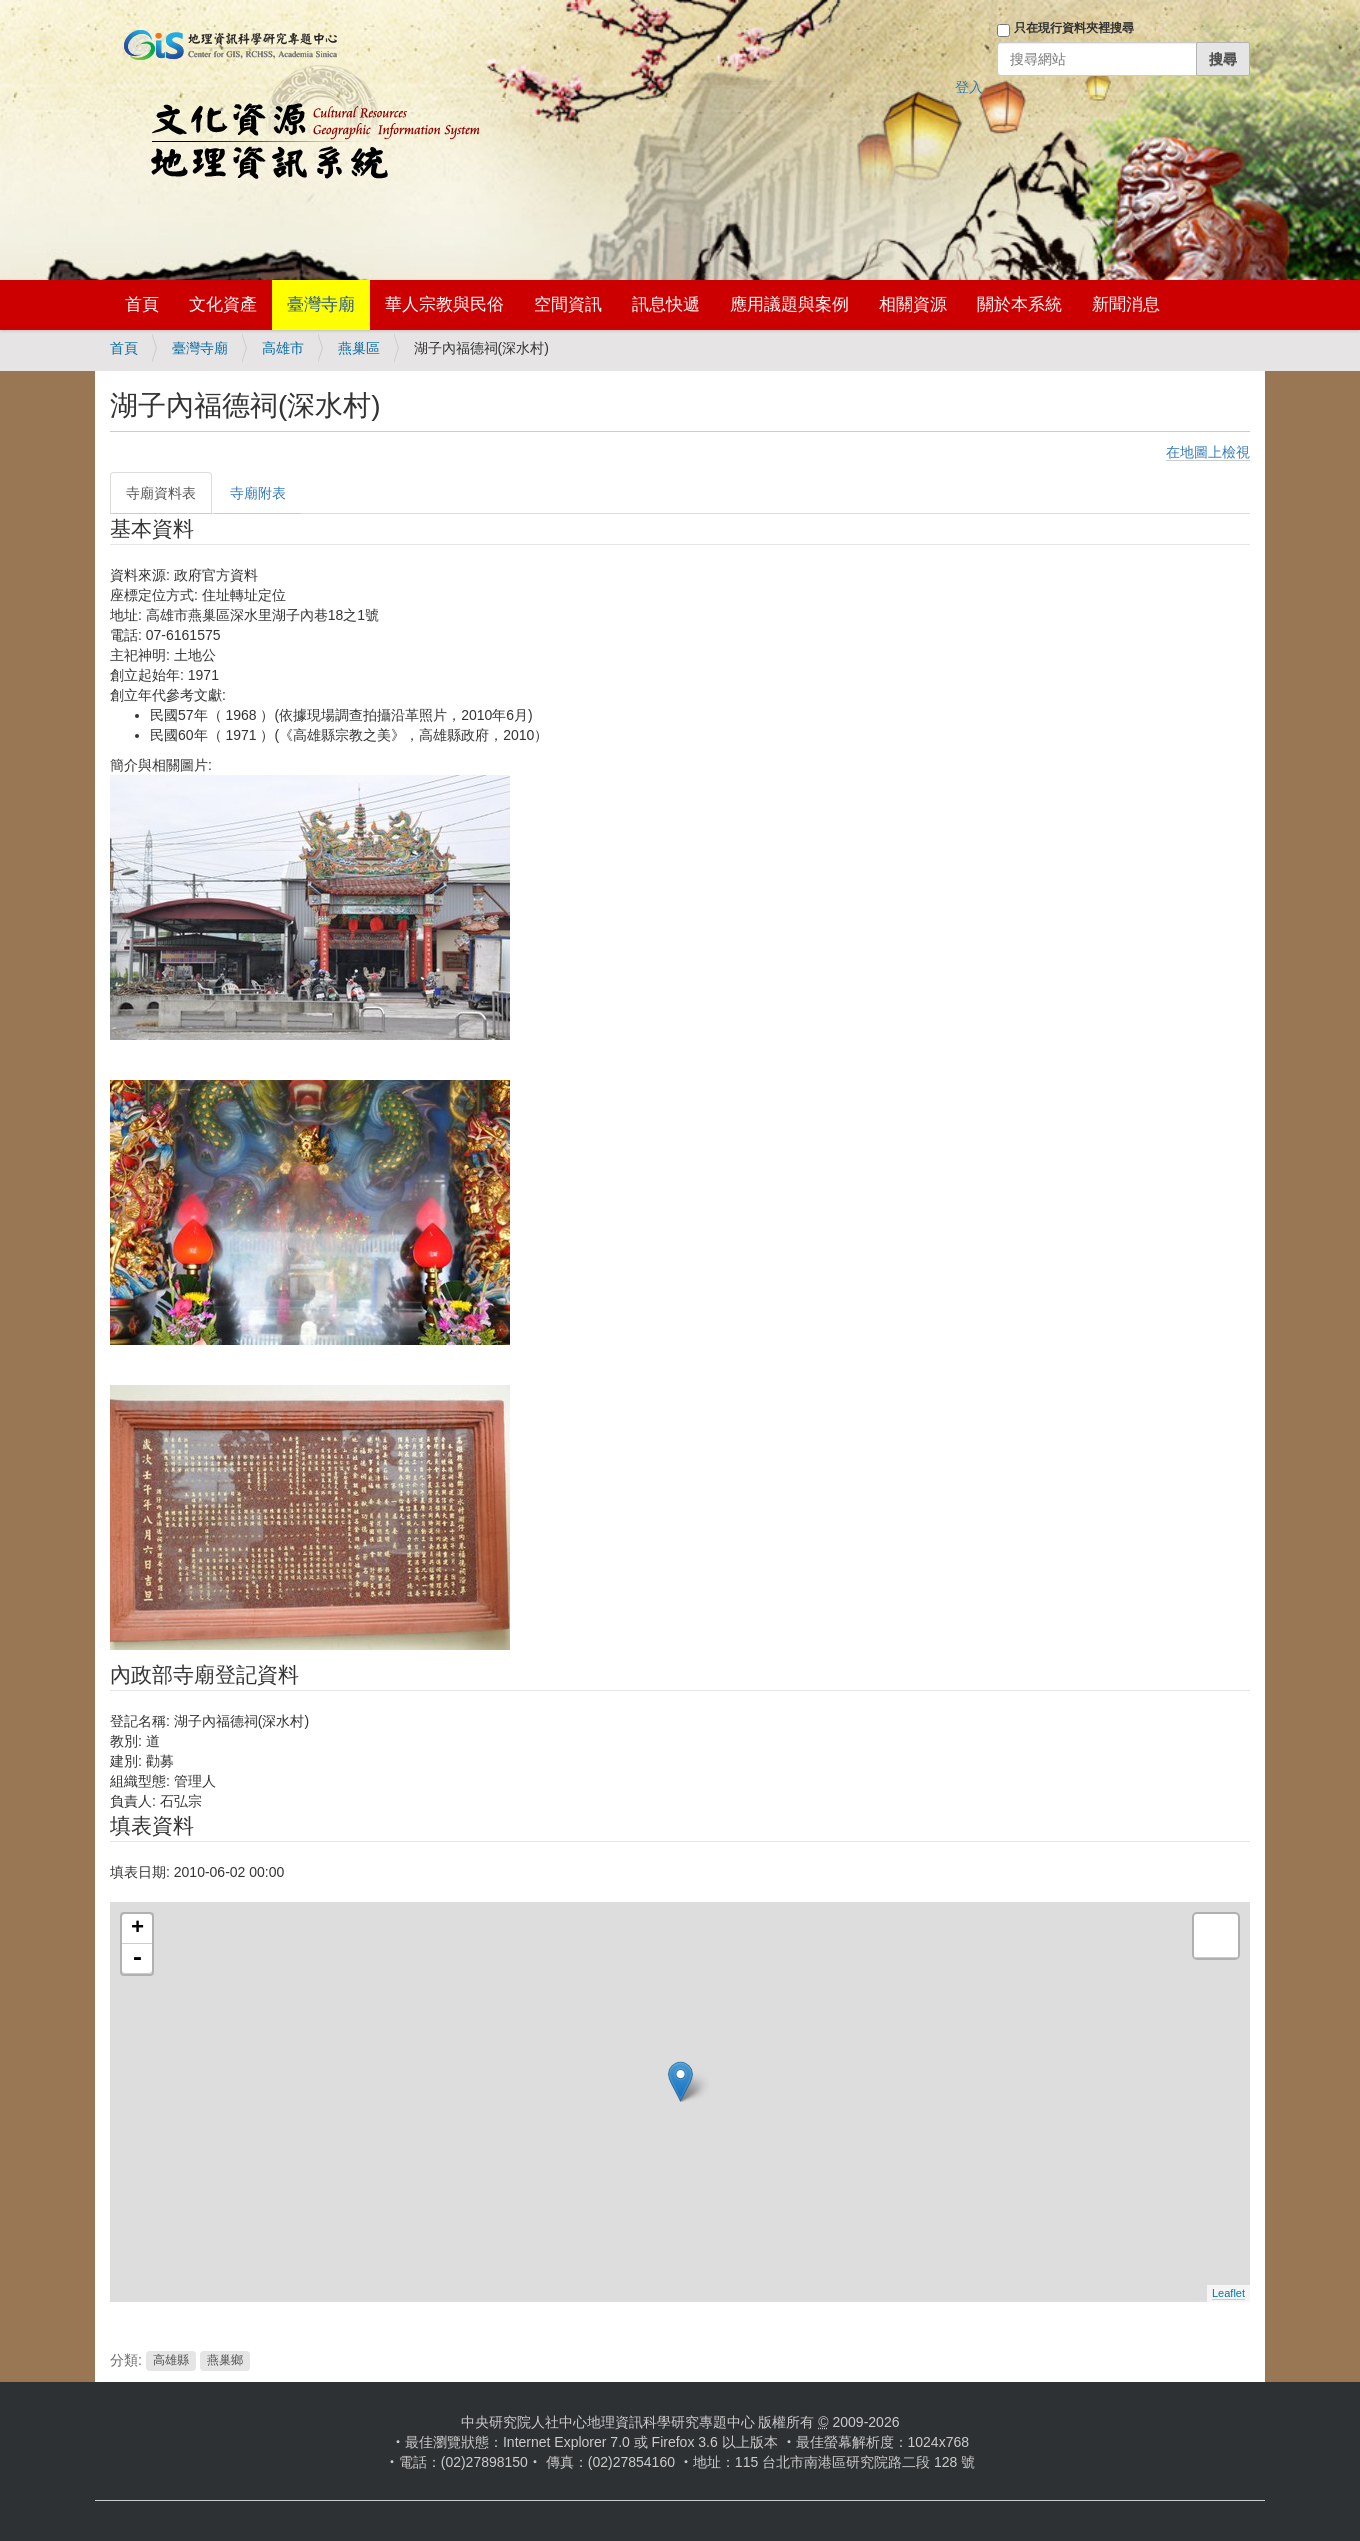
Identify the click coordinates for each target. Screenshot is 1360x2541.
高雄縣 (171, 2361)
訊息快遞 (666, 304)
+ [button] (137, 1929)
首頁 (142, 304)
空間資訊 (568, 304)
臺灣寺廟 (321, 304)
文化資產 (223, 304)
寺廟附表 (258, 493)
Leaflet (1228, 2293)
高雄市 (283, 348)
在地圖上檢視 (1208, 452)
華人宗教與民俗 (444, 304)
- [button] (137, 1959)
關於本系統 (1019, 304)
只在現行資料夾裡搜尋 (1074, 28)
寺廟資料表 (161, 493)
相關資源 (913, 304)
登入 (969, 87)
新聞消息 (1126, 304)
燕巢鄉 (225, 2361)
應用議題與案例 (789, 304)
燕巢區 (359, 348)
